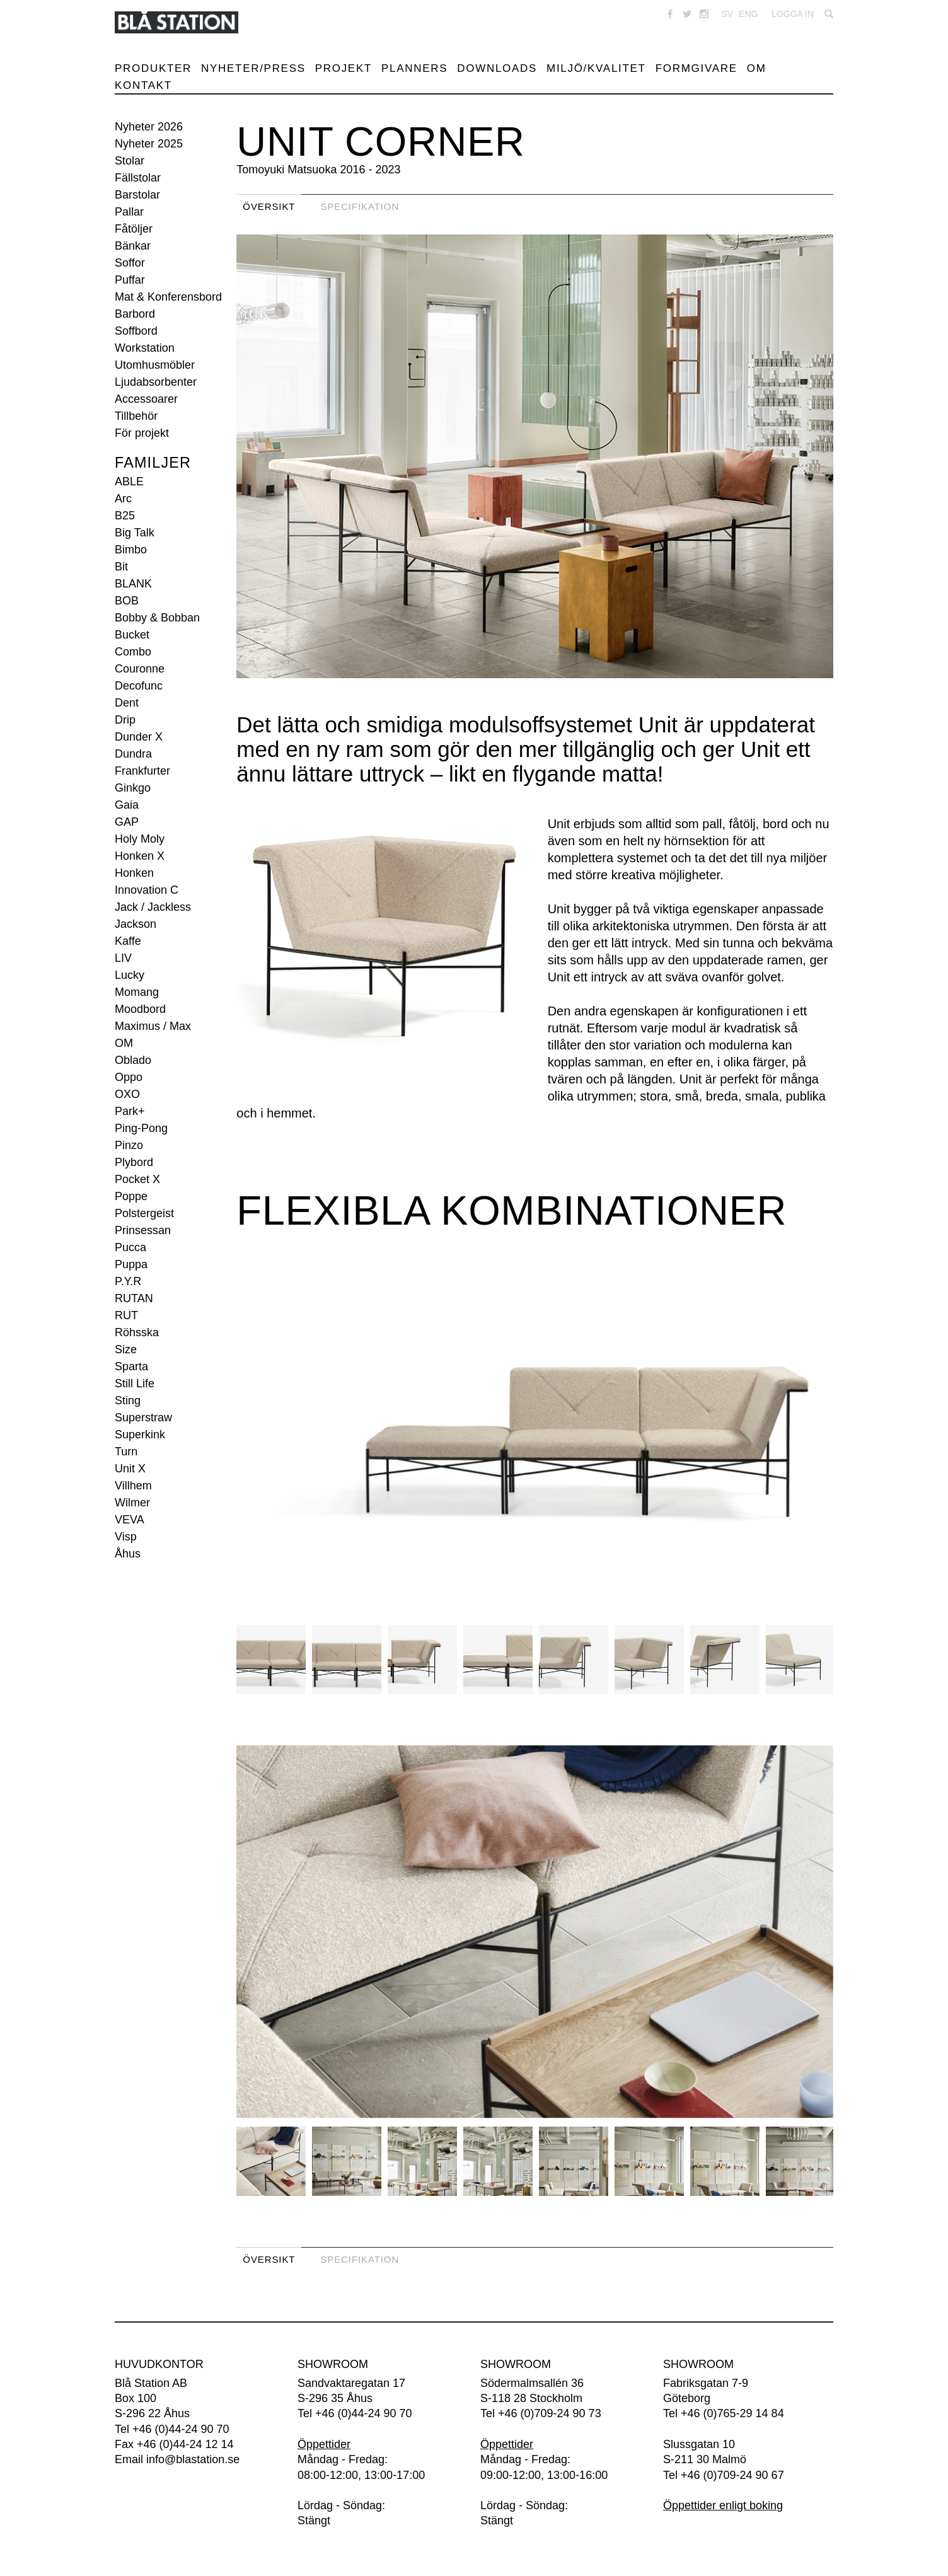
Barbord (135, 314)
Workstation (145, 348)
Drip (125, 719)
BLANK (133, 583)
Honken (134, 873)
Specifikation (359, 206)
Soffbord (136, 331)
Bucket (132, 634)
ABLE (129, 481)
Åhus (128, 1553)
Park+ (130, 1111)
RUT (126, 1315)
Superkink (140, 1434)
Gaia (127, 805)
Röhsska (137, 1332)
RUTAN (134, 1298)
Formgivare (696, 68)
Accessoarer (146, 399)
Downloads (497, 68)
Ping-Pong (141, 1128)
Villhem (133, 1485)
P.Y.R (128, 1281)
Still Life (134, 1383)
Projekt (343, 68)
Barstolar (137, 194)
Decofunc (139, 685)
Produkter (153, 68)
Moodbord (140, 1009)
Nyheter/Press (253, 68)
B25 (125, 515)
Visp (126, 1536)
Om (756, 68)
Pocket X (137, 1179)
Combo (133, 651)
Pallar (129, 211)
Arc (123, 498)
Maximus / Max (153, 1026)
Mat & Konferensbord (168, 297)
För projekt (142, 433)
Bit (121, 566)
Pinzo (129, 1145)
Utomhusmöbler (155, 365)
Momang (137, 992)
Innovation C (146, 890)
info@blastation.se (193, 2459)
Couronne (140, 668)
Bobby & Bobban (157, 617)
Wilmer (132, 1502)
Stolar (129, 160)
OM (124, 1043)
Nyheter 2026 (149, 126)
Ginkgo (133, 788)
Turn (126, 1451)
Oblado (133, 1060)
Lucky (129, 975)
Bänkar (133, 245)
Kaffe (128, 941)
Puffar (130, 280)
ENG (748, 14)
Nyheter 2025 (149, 143)
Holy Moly (140, 839)
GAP (127, 822)
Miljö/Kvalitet (596, 68)
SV (727, 14)
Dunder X (139, 736)
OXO (127, 1094)
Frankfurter (142, 771)
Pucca (130, 1247)
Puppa (131, 1264)
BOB (127, 600)
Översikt (269, 206)
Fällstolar (138, 177)
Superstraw (143, 1417)
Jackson (135, 924)
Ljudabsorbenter (156, 382)
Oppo (128, 1077)
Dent (127, 702)
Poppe (131, 1196)
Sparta (131, 1366)
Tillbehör (136, 416)
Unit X (130, 1468)
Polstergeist (144, 1213)
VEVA (129, 1519)
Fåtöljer (134, 228)
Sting (128, 1400)
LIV (123, 958)
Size (126, 1349)
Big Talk (134, 532)
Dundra (133, 754)
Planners (414, 68)
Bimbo (131, 549)
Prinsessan (143, 1230)
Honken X (140, 856)
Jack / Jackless (153, 907)
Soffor (130, 263)
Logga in (793, 14)
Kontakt (143, 85)
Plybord (134, 1162)
